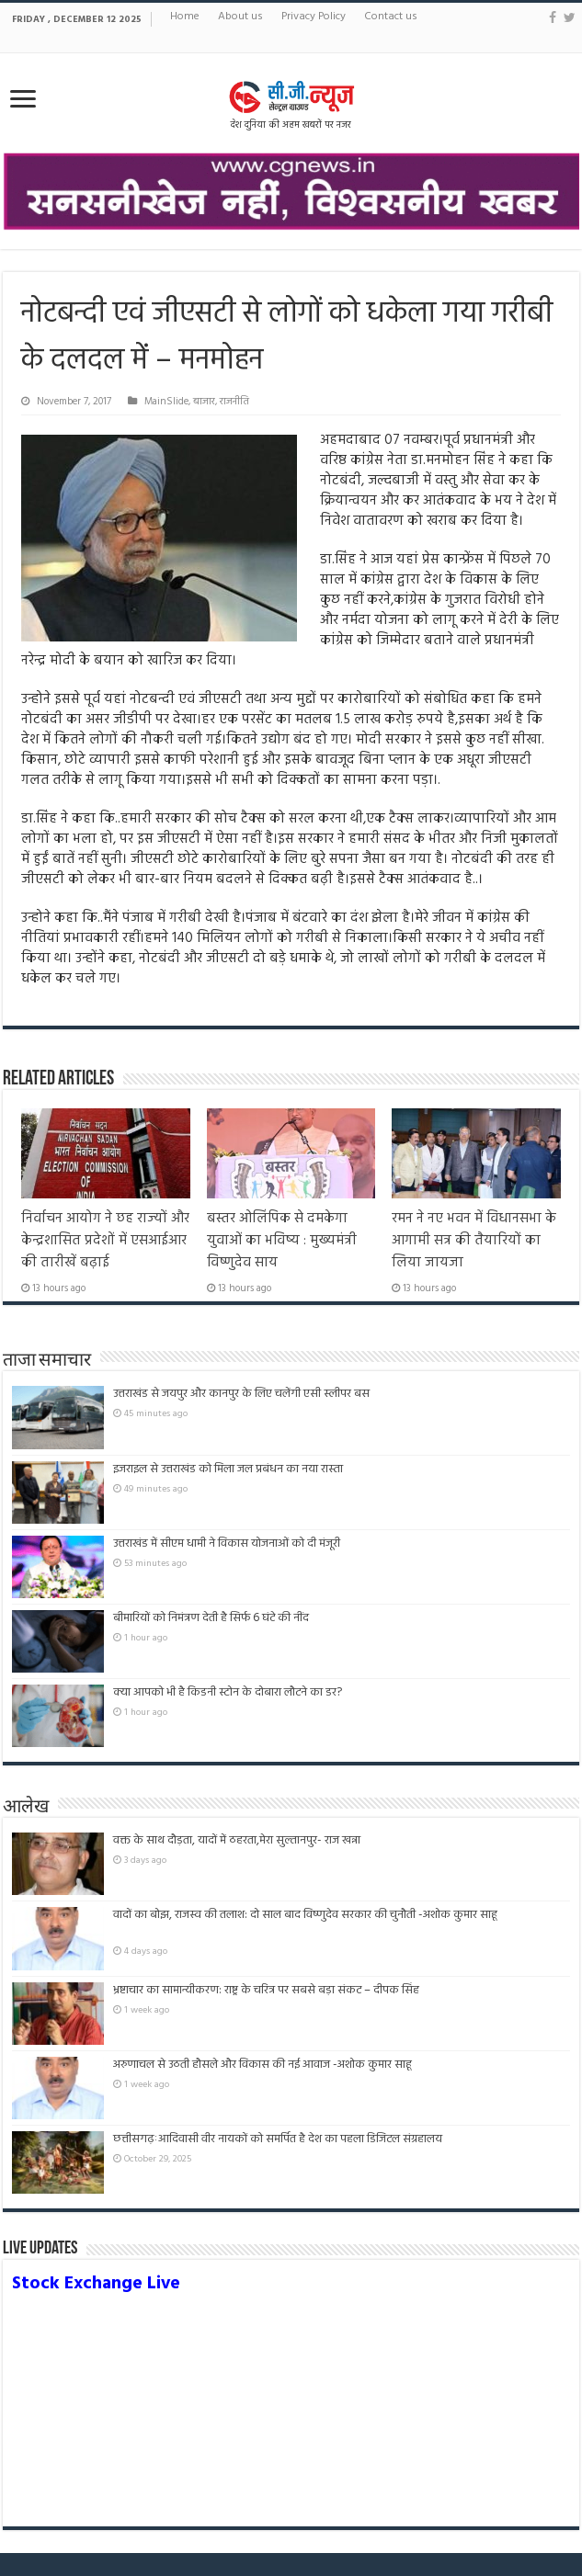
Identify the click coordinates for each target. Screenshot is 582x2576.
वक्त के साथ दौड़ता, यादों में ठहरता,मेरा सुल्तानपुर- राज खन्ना (236, 1840)
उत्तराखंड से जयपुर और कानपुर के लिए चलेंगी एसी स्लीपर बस (241, 1393)
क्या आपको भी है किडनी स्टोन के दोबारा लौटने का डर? (227, 1692)
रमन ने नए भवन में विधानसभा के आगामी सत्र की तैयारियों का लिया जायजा (474, 1241)
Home (185, 16)
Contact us (390, 16)
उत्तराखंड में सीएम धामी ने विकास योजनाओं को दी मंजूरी (226, 1543)
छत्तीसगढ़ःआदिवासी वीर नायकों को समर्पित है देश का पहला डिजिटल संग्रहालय (277, 2139)
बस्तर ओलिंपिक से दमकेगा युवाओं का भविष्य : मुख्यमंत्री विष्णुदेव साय (282, 1241)
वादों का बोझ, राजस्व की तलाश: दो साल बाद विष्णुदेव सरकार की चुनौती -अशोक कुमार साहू (305, 1923)
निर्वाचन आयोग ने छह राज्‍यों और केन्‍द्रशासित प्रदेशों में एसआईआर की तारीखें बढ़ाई (105, 1241)
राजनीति (234, 401)
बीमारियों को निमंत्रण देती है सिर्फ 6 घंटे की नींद (211, 1618)
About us (240, 16)
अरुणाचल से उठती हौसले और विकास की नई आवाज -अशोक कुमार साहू (262, 2064)
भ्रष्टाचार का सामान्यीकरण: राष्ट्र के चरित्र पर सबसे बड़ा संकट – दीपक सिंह (266, 1990)
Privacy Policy (313, 16)
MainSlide (166, 401)
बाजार (204, 401)
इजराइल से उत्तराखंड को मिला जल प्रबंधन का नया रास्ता (228, 1469)
